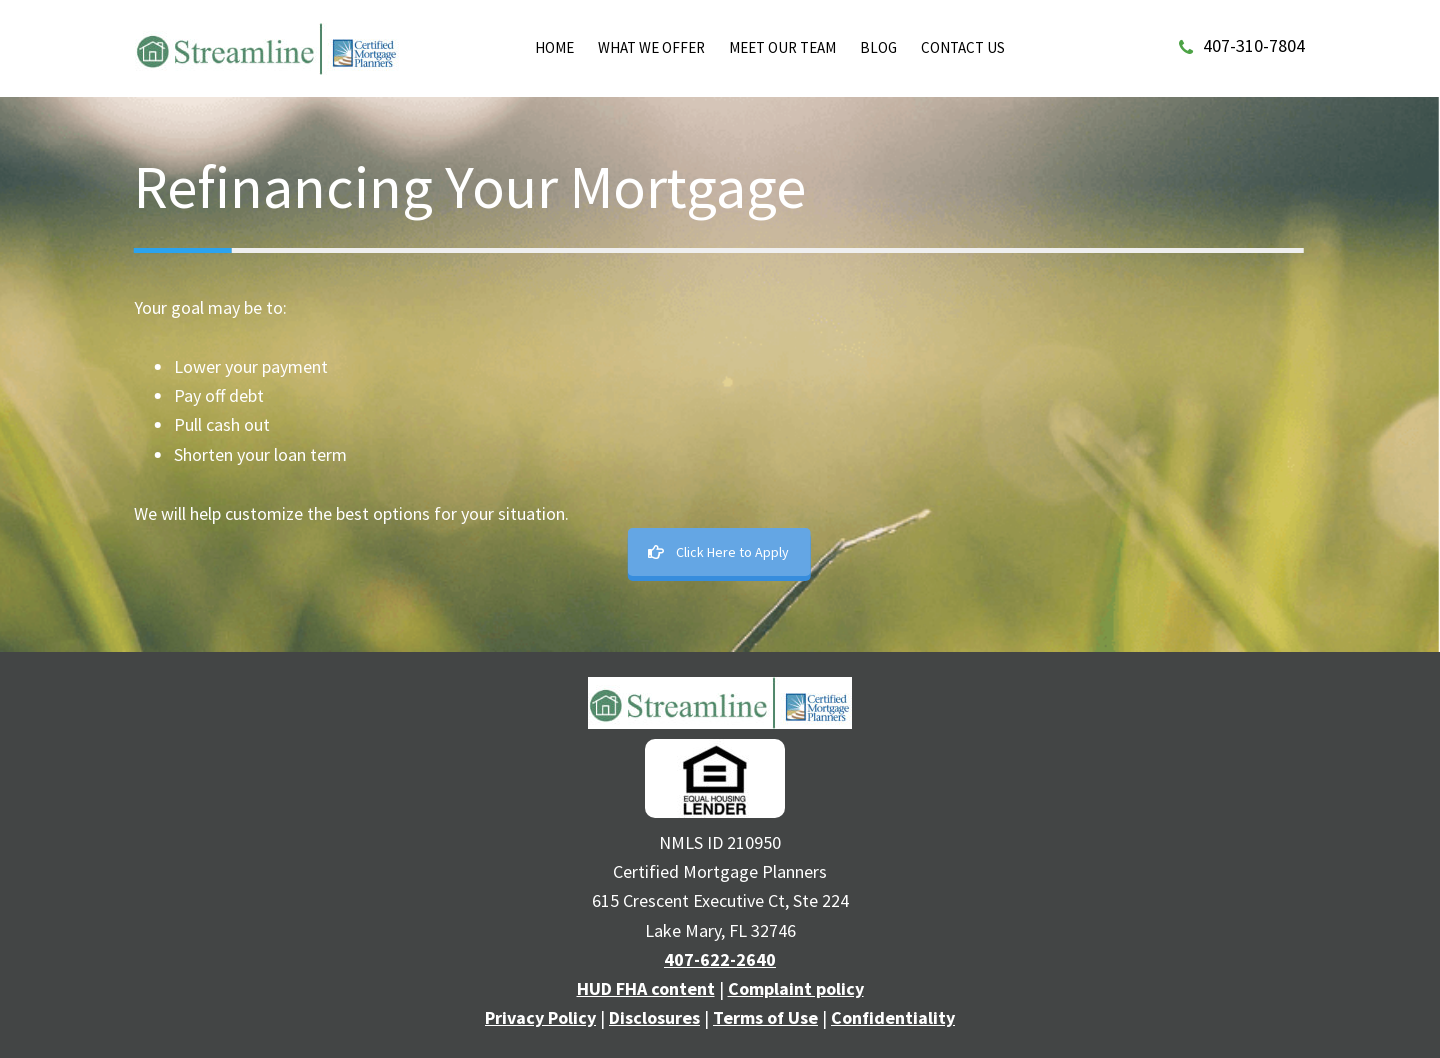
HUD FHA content (646, 988)
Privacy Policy (540, 1017)
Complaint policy (796, 988)
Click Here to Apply (717, 552)
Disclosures (654, 1017)
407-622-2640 (720, 959)
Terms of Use (765, 1017)
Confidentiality (893, 1017)
